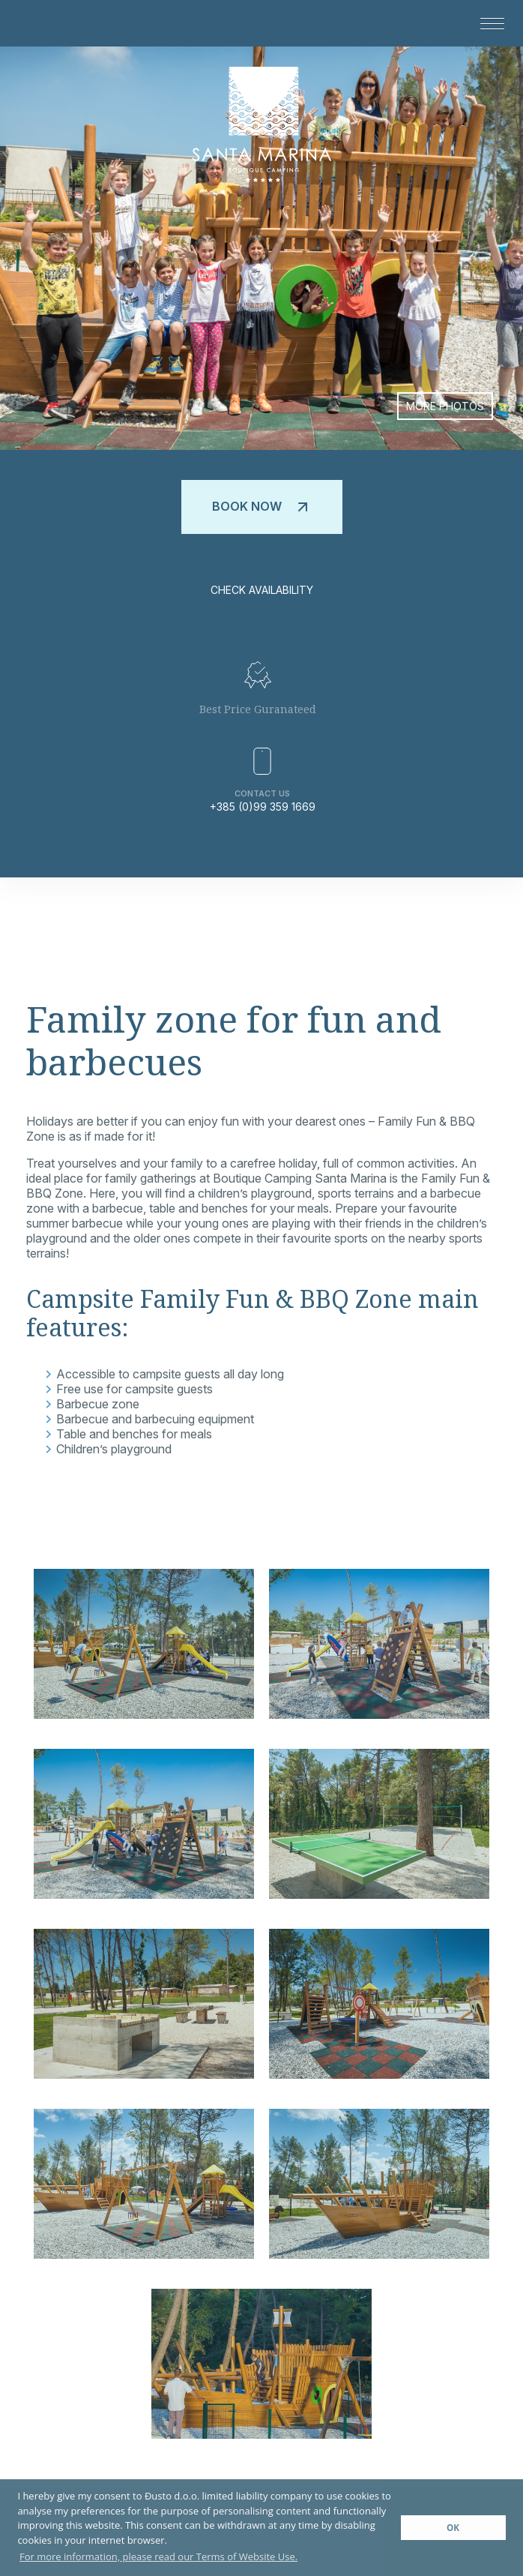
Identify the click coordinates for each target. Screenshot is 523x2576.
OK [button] (453, 2527)
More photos (445, 406)
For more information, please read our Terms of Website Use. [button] (158, 2556)
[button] (487, 23)
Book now (262, 507)
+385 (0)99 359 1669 (262, 806)
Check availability (262, 589)
